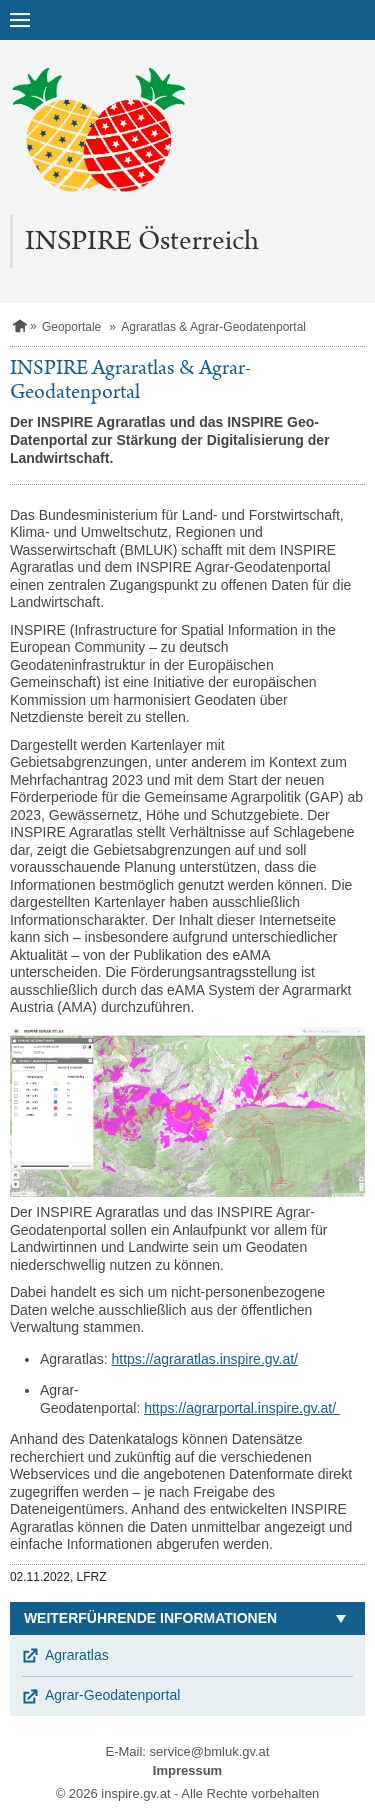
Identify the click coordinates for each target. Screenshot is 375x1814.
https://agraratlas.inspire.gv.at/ (204, 1359)
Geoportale (71, 327)
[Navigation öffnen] (20, 20)
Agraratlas (77, 1655)
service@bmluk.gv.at (210, 1751)
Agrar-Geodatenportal (112, 1695)
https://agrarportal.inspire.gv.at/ (242, 1408)
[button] (187, 1619)
